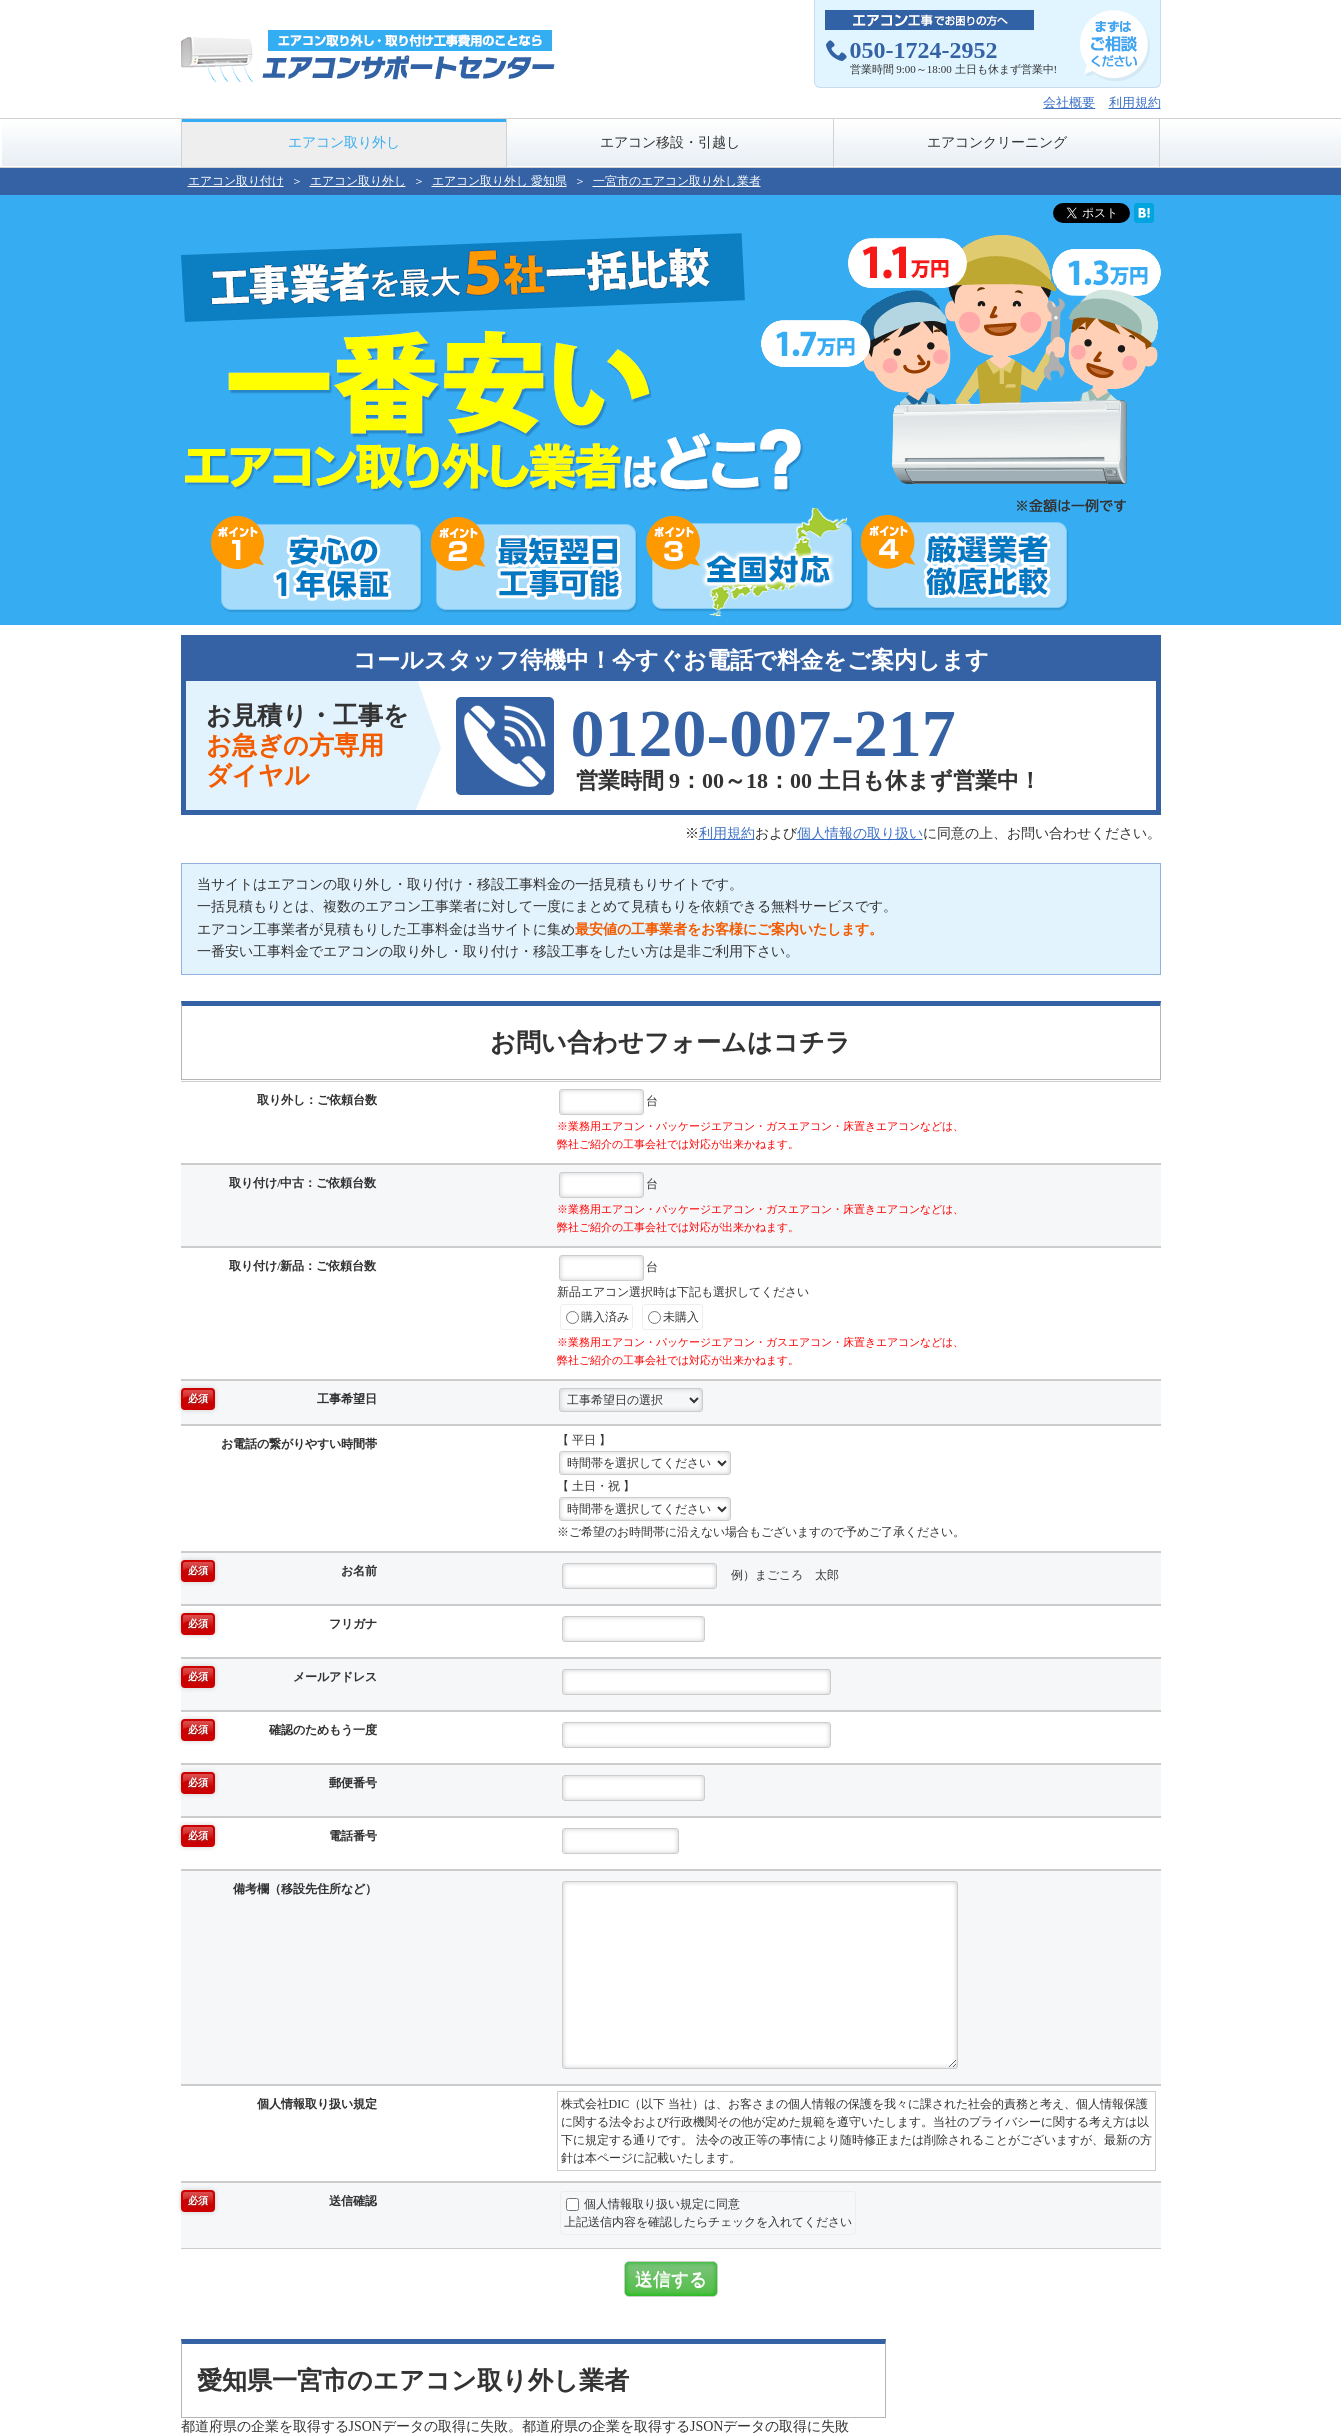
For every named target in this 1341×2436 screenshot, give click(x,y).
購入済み (597, 1317)
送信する (671, 2279)
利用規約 (1135, 102)
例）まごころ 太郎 (700, 1576)
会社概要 (1069, 102)
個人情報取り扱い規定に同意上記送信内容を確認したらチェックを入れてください (708, 2213)
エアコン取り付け (236, 181)
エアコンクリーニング (997, 142)
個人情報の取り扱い (860, 833)
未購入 (673, 1317)
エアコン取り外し (344, 142)
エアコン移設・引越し (670, 142)
